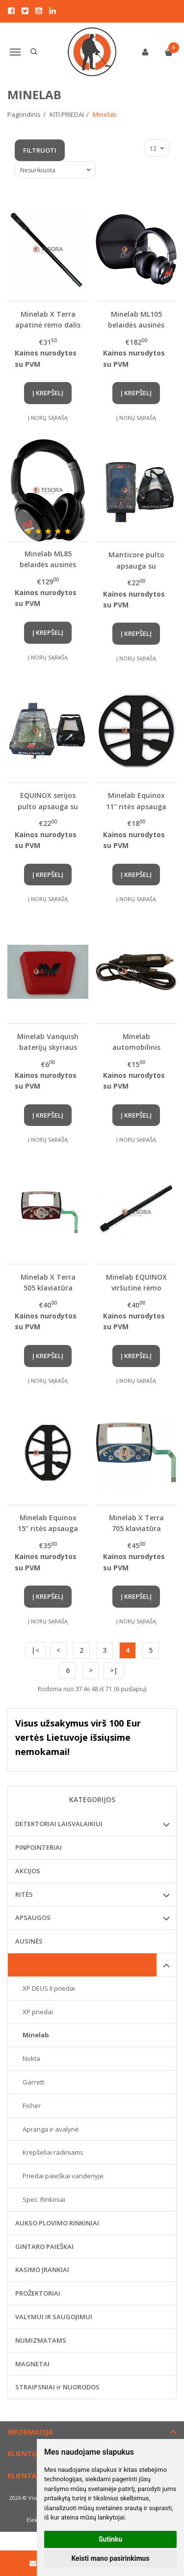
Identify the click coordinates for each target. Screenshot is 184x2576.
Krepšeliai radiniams (53, 2152)
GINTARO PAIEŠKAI (44, 2246)
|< (35, 1650)
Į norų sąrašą (48, 417)
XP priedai (38, 2011)
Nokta (31, 2058)
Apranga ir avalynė (51, 2129)
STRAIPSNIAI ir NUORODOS (57, 2387)
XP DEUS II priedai (49, 1988)
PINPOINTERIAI (38, 1847)
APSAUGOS (33, 1917)
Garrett (33, 2082)
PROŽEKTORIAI (37, 2293)
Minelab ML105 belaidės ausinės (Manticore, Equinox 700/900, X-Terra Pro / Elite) (136, 319)
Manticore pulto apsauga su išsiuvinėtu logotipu (136, 560)
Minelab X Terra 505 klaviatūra (48, 1282)
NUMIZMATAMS (40, 2340)
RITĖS (24, 1894)
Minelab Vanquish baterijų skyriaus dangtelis (48, 1042)
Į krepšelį (47, 392)
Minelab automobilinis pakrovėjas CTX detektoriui (136, 1042)
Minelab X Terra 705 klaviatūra (136, 1523)
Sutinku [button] (110, 2539)
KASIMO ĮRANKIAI (42, 2269)
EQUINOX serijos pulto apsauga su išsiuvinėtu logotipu (48, 801)
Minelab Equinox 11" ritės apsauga (136, 801)
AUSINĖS (29, 1941)
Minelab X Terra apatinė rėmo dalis (47, 319)
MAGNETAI (32, 2363)
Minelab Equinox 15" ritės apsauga (48, 1523)
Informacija (30, 2432)
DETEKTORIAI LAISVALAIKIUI (59, 1823)
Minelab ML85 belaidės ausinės (48, 559)
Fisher (32, 2105)
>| (114, 1670)
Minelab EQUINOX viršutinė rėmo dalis (136, 1282)
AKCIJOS (27, 1870)
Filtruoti (39, 150)
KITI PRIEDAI (34, 1964)
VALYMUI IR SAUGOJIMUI (53, 2316)
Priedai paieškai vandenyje (63, 2175)
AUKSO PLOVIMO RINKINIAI (57, 2223)
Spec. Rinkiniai (44, 2199)
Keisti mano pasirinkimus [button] (110, 2558)
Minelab (36, 2034)
